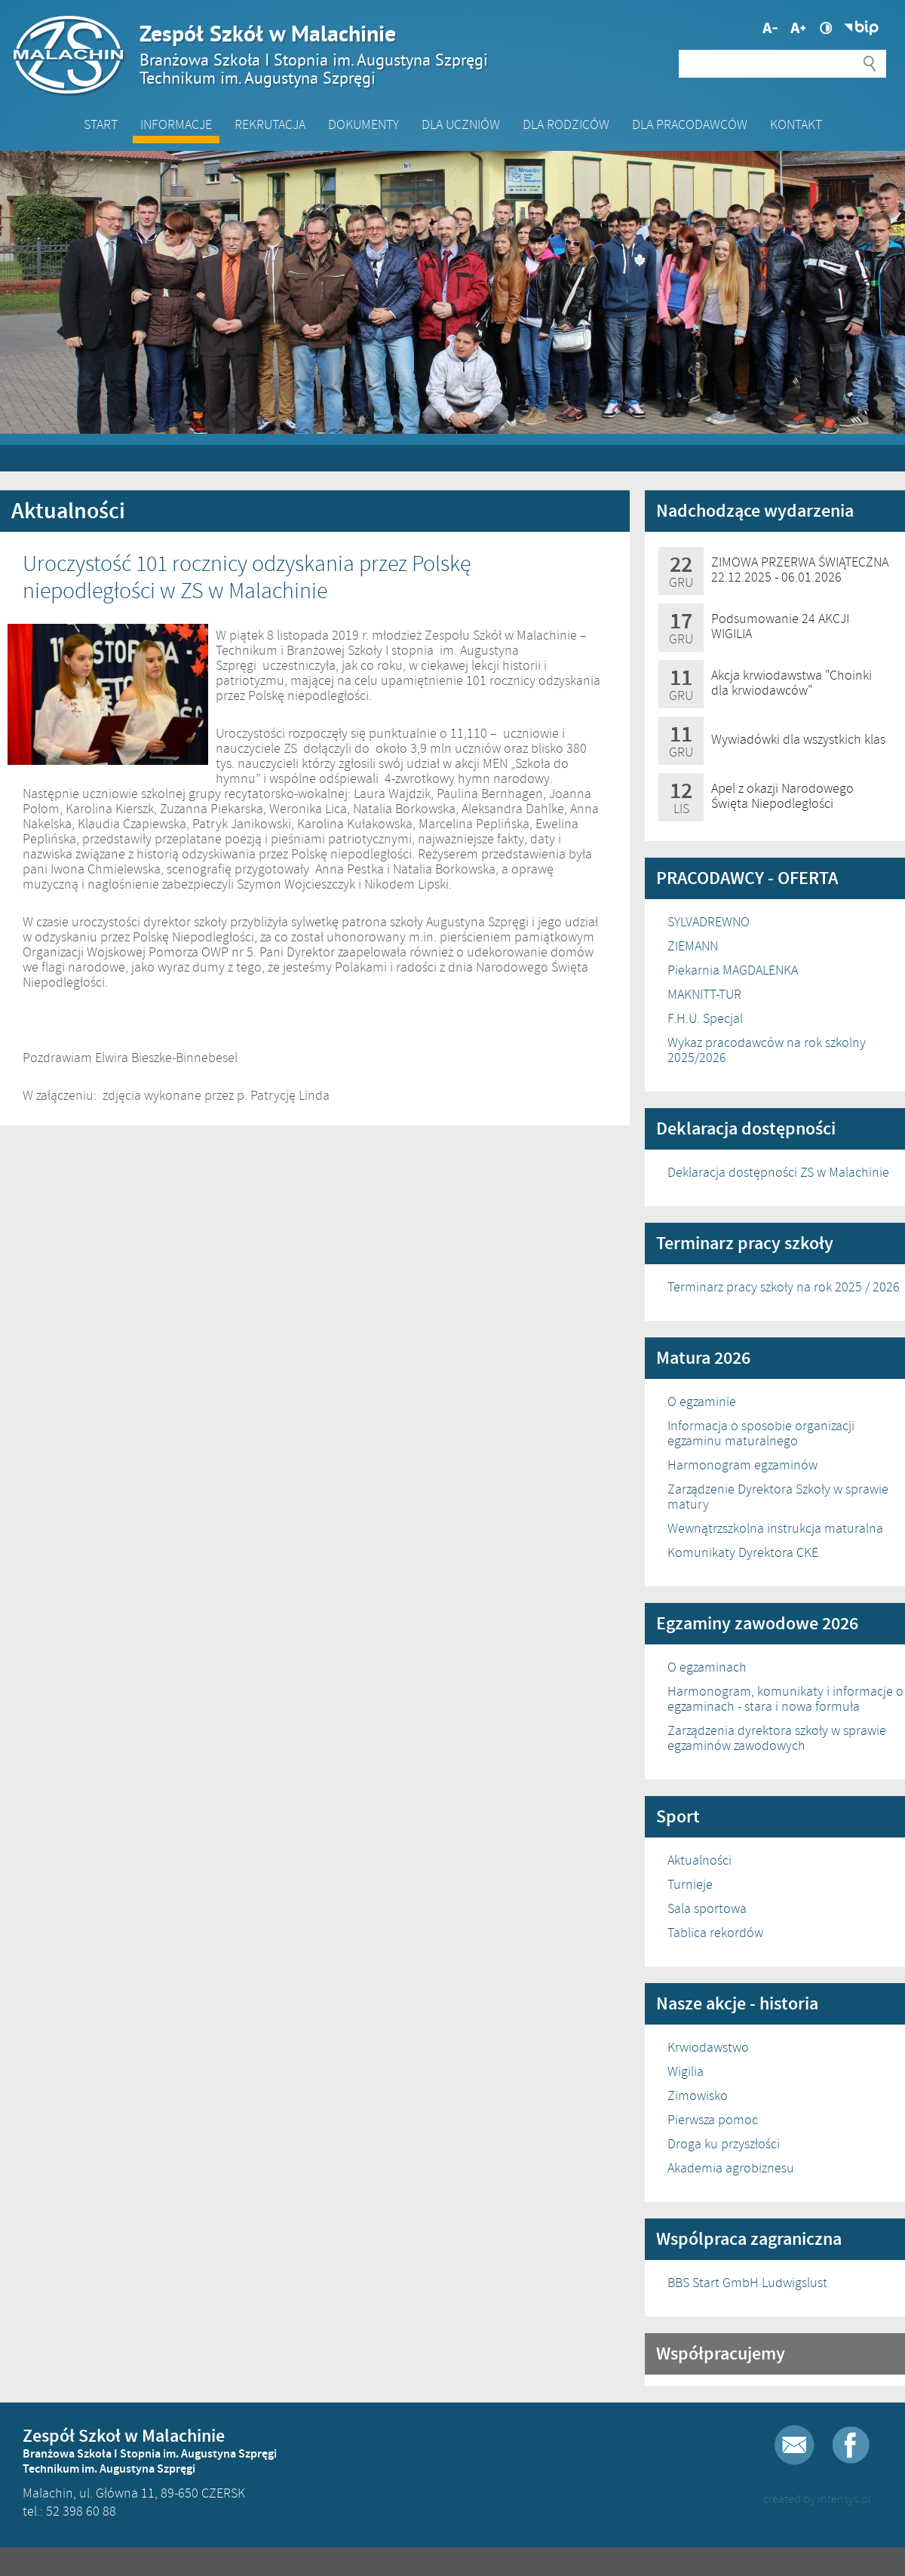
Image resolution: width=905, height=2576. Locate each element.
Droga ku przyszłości (723, 2143)
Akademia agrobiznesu (730, 2167)
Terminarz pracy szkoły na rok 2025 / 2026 (783, 1286)
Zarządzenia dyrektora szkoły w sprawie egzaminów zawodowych (776, 1738)
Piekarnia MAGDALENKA (732, 970)
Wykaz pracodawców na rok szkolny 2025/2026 (766, 1050)
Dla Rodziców (566, 124)
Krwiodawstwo (708, 2047)
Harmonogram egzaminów (742, 1464)
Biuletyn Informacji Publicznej (861, 28)
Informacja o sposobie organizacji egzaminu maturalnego (760, 1433)
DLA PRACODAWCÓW (689, 124)
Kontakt (796, 124)
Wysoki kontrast (825, 28)
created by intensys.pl (817, 2499)
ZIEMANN (692, 945)
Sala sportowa (707, 1908)
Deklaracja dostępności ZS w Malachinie (778, 1172)
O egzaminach (707, 1667)
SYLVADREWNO (708, 921)
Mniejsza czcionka (798, 28)
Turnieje (690, 1884)
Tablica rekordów (715, 1932)
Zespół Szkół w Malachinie (445, 53)
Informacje (176, 124)
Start (101, 124)
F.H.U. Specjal (705, 1018)
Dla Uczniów (461, 124)
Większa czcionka (770, 28)
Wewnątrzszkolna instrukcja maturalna (775, 1528)
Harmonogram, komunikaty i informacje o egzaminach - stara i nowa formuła (785, 1699)
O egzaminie (701, 1401)
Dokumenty (363, 124)
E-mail (794, 2445)
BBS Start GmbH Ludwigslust (747, 2282)
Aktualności (699, 1860)
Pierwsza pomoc (712, 2119)
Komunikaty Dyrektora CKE (742, 1552)
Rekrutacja (270, 124)
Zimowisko (697, 2095)
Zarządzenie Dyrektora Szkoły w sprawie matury (777, 1496)
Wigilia (685, 2071)
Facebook (851, 2445)
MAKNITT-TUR (704, 994)
